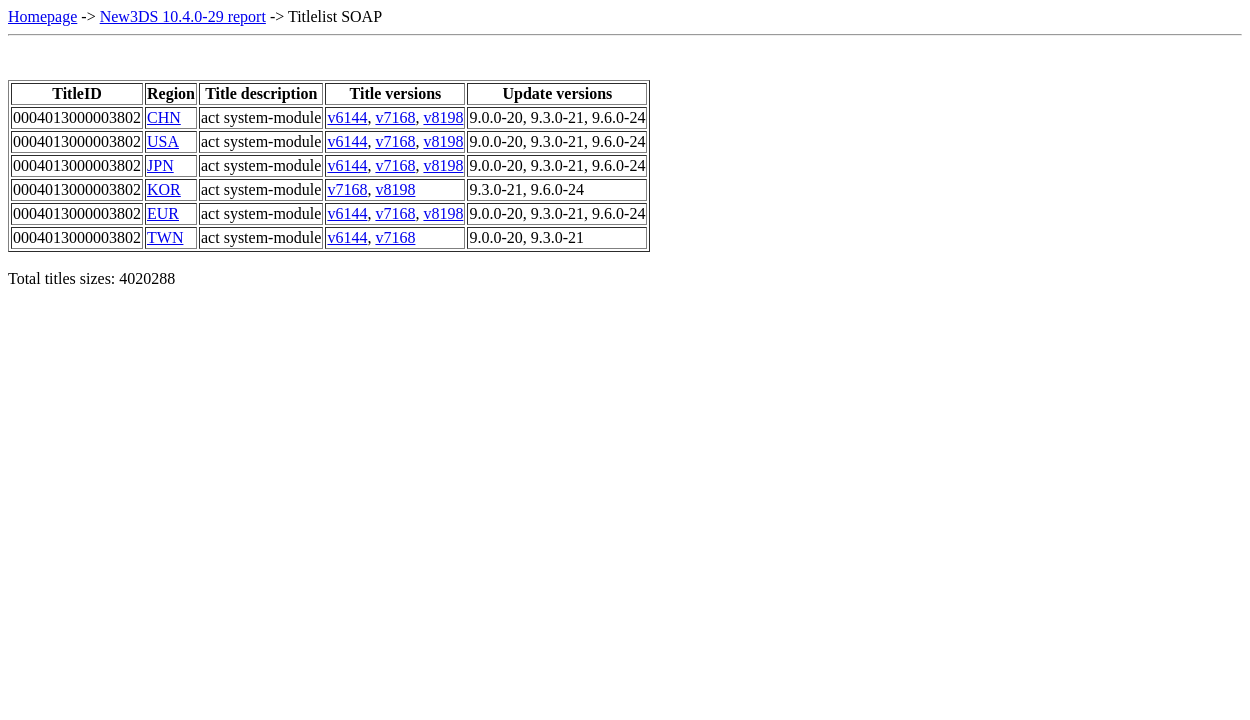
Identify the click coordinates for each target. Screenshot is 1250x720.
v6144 (347, 117)
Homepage (42, 16)
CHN (164, 117)
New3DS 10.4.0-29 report (183, 16)
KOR (164, 189)
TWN (165, 237)
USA (163, 141)
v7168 (395, 117)
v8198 (443, 117)
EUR (163, 213)
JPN (160, 165)
